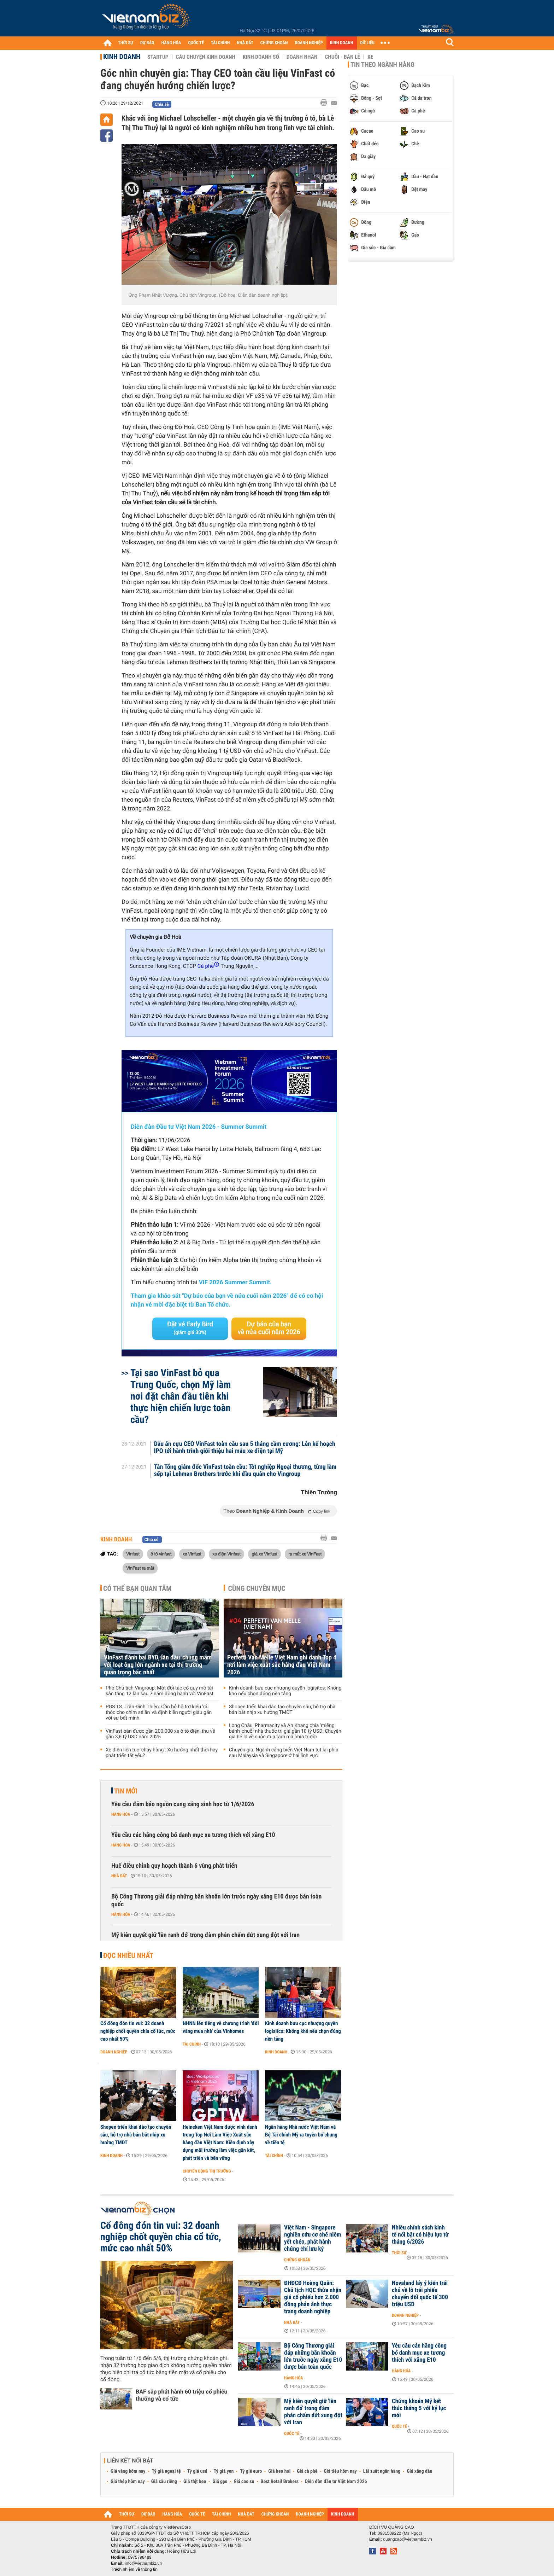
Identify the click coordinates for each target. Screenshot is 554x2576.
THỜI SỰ (125, 43)
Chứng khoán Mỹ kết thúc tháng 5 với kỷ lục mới (419, 2408)
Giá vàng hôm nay (128, 2471)
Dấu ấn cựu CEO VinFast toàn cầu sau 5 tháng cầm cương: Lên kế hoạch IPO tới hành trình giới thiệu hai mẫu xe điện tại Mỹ (244, 1448)
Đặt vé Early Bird (190, 1328)
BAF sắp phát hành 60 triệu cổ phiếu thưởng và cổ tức (181, 2395)
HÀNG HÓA (171, 43)
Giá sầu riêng (164, 2481)
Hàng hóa (120, 1814)
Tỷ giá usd (197, 2471)
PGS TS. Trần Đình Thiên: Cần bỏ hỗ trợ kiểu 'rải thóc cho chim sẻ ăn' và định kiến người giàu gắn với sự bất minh (159, 1712)
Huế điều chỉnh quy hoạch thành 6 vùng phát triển (174, 1866)
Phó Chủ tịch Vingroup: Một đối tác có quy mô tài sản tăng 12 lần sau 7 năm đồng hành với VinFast (159, 1691)
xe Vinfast (192, 1554)
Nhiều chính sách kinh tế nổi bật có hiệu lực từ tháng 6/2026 (420, 2234)
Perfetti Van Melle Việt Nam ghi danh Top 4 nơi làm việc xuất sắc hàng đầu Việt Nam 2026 (281, 1665)
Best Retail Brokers (280, 2481)
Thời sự (399, 2252)
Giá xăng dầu (419, 2471)
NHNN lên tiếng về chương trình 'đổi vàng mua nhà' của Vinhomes (221, 2027)
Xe (370, 57)
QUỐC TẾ (196, 43)
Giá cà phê (307, 2471)
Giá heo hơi (279, 2471)
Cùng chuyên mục (256, 1588)
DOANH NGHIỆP (309, 43)
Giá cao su (244, 2481)
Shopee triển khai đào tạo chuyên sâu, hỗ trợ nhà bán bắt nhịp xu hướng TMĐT (282, 1709)
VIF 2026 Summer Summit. (235, 1282)
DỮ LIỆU (367, 43)
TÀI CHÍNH (220, 43)
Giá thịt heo (194, 2481)
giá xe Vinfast (264, 1554)
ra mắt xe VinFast (305, 1554)
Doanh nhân (302, 57)
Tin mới (125, 1791)
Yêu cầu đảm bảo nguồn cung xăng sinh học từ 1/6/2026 (182, 1804)
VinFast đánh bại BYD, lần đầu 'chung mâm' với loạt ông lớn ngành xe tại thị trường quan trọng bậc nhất (158, 1665)
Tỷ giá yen (224, 2471)
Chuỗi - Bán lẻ (342, 57)
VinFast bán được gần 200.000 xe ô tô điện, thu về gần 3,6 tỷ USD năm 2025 (160, 1734)
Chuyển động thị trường (207, 2171)
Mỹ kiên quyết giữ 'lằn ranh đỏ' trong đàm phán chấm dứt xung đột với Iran (205, 1935)
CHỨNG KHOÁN (274, 43)
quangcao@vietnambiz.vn (407, 2539)
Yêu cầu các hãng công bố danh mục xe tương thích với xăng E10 (193, 1835)
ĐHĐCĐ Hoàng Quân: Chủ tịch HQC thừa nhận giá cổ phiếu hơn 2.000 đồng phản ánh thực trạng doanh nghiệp (312, 2297)
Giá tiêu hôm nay (340, 2471)
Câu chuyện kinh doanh (205, 57)
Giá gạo (219, 2481)
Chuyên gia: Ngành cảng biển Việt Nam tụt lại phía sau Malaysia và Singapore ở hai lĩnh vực (283, 1752)
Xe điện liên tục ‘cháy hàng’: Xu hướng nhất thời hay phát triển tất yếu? (162, 1752)
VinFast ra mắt (140, 1568)
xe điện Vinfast (226, 1554)
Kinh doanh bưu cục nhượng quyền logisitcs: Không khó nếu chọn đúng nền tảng (285, 1691)
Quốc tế (291, 2433)
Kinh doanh (121, 56)
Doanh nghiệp (113, 2051)
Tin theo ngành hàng (382, 65)
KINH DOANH (341, 43)
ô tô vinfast (161, 1554)
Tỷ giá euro (251, 2471)
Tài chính (192, 2044)
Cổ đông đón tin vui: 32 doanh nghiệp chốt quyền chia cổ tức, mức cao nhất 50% (138, 2031)
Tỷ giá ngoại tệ (166, 2471)
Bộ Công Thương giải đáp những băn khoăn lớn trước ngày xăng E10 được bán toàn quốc (216, 1900)
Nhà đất (119, 1875)
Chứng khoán (297, 2259)
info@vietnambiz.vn (143, 2563)
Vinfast (133, 1554)
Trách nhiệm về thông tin (134, 2569)
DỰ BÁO (147, 43)
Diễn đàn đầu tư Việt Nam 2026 (336, 2481)
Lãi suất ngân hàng (381, 2471)
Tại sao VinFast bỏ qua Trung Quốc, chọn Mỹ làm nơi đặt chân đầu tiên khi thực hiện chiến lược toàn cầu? (180, 1396)
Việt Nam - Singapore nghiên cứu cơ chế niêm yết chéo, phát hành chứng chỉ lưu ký (312, 2238)
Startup (157, 57)
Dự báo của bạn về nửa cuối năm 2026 (269, 1328)
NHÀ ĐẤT (245, 43)
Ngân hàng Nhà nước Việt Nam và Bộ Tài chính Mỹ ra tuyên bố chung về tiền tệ (301, 2135)
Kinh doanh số (261, 57)
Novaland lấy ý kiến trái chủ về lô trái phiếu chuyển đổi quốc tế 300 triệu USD (420, 2294)
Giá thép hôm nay (128, 2481)
